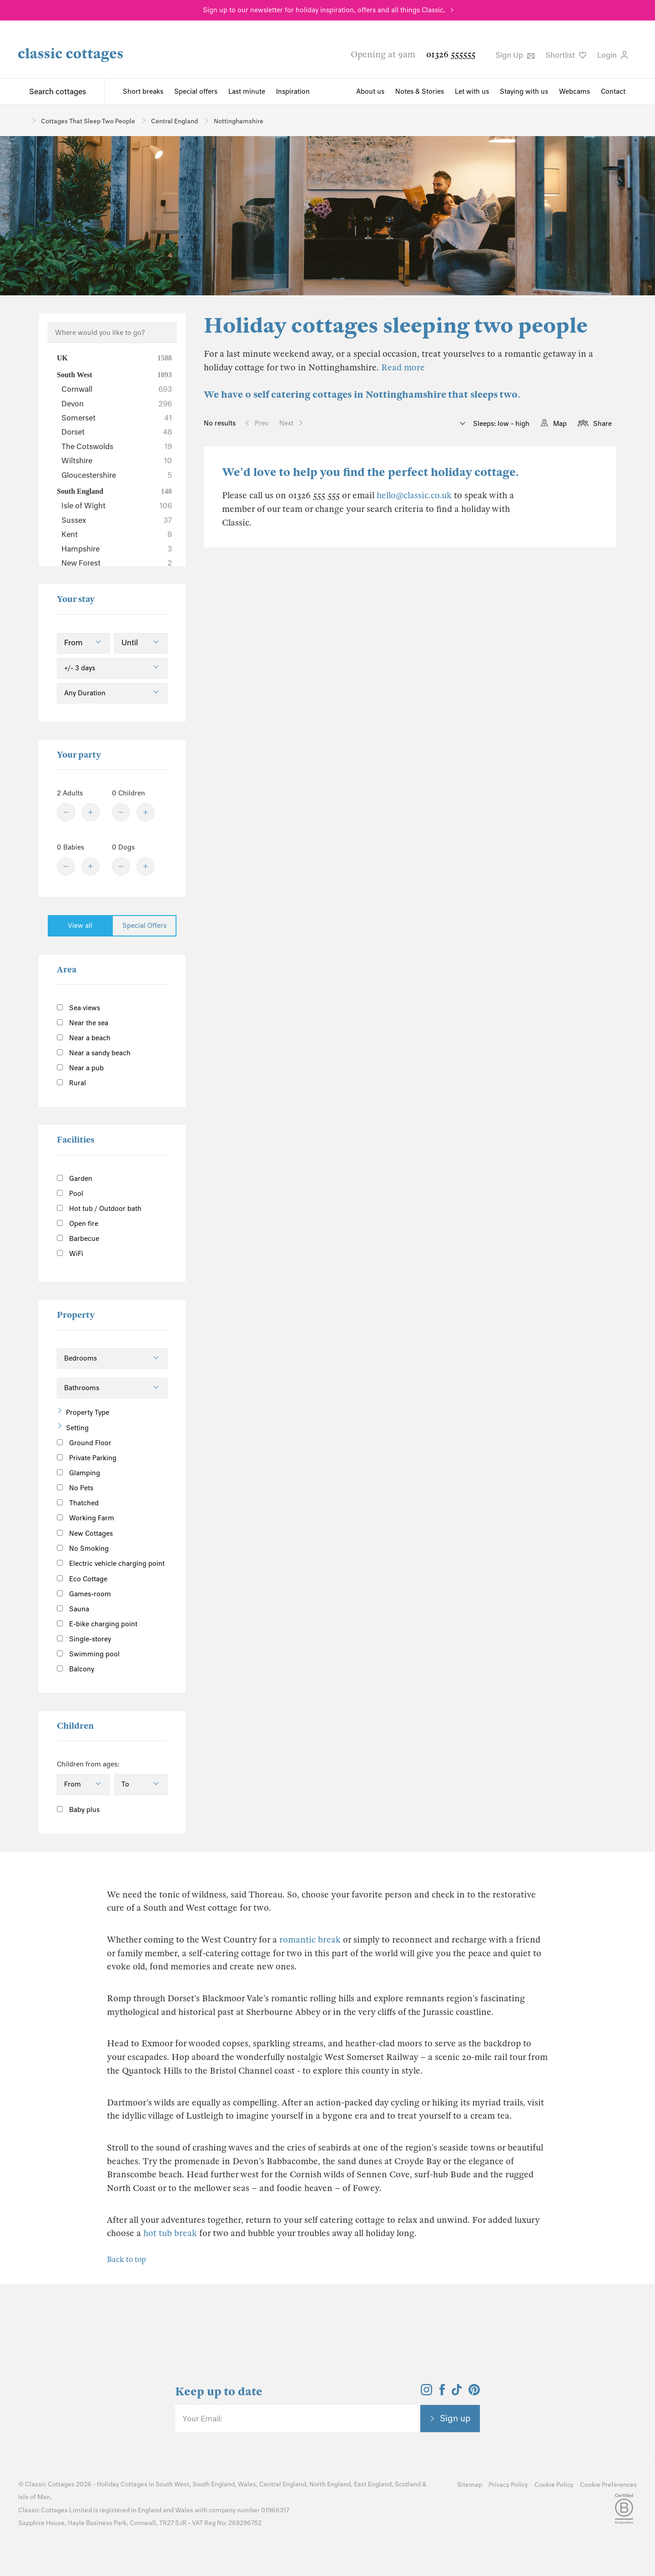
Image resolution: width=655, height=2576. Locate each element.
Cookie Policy (554, 2485)
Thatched (78, 1503)
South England (114, 491)
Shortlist (565, 55)
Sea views (78, 1008)
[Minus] (66, 812)
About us (370, 91)
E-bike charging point (97, 1624)
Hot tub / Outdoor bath (99, 1208)
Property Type (87, 1412)
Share (602, 424)
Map (560, 424)
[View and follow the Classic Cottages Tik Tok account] (457, 2392)
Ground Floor (84, 1443)
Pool (70, 1193)
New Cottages (92, 1533)
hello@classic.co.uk (414, 495)
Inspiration (293, 91)
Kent (116, 534)
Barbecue (78, 1239)
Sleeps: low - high (500, 424)
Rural (71, 1083)
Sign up (455, 2418)
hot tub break (170, 2233)
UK (114, 358)
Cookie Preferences (608, 2485)
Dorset (116, 432)
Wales (247, 2484)
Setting (77, 1428)
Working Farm (85, 1518)
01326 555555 (450, 54)
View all (80, 925)
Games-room (84, 1594)
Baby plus (78, 1810)
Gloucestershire (116, 475)
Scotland (408, 2484)
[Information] (123, 1532)
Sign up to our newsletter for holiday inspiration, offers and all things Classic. (324, 10)
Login (612, 55)
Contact (613, 91)
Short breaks (143, 91)
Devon (116, 404)
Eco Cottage (82, 1579)
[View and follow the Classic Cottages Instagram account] (426, 2392)
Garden (74, 1178)
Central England (282, 2484)
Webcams (574, 91)
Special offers (195, 91)
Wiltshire (116, 460)
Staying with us (524, 91)
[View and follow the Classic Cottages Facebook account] (442, 2392)
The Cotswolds (116, 446)
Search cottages (57, 91)
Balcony (75, 1669)
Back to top (126, 2259)
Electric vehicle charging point (111, 1563)
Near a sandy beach (94, 1053)
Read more (403, 367)
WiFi (70, 1254)
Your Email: (202, 2418)
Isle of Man (34, 2497)
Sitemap (469, 2485)
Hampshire (116, 549)
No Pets (75, 1488)
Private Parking (86, 1458)
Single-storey (84, 1639)
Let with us (472, 91)
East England (373, 2484)
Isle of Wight (116, 505)
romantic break (310, 1939)
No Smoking (83, 1548)
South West (114, 375)
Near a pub (80, 1068)
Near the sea (82, 1023)
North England (330, 2484)
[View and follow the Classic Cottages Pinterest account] (474, 2392)
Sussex (116, 520)
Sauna (73, 1609)
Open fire (77, 1224)
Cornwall (116, 389)
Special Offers (144, 925)
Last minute (246, 91)
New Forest (116, 563)
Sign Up (514, 55)
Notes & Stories (419, 91)
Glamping (78, 1473)
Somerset (116, 418)
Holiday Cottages (122, 2484)
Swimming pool (88, 1654)
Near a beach (84, 1038)
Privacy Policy (508, 2485)
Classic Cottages (50, 2484)
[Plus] (90, 812)
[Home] (21, 120)
